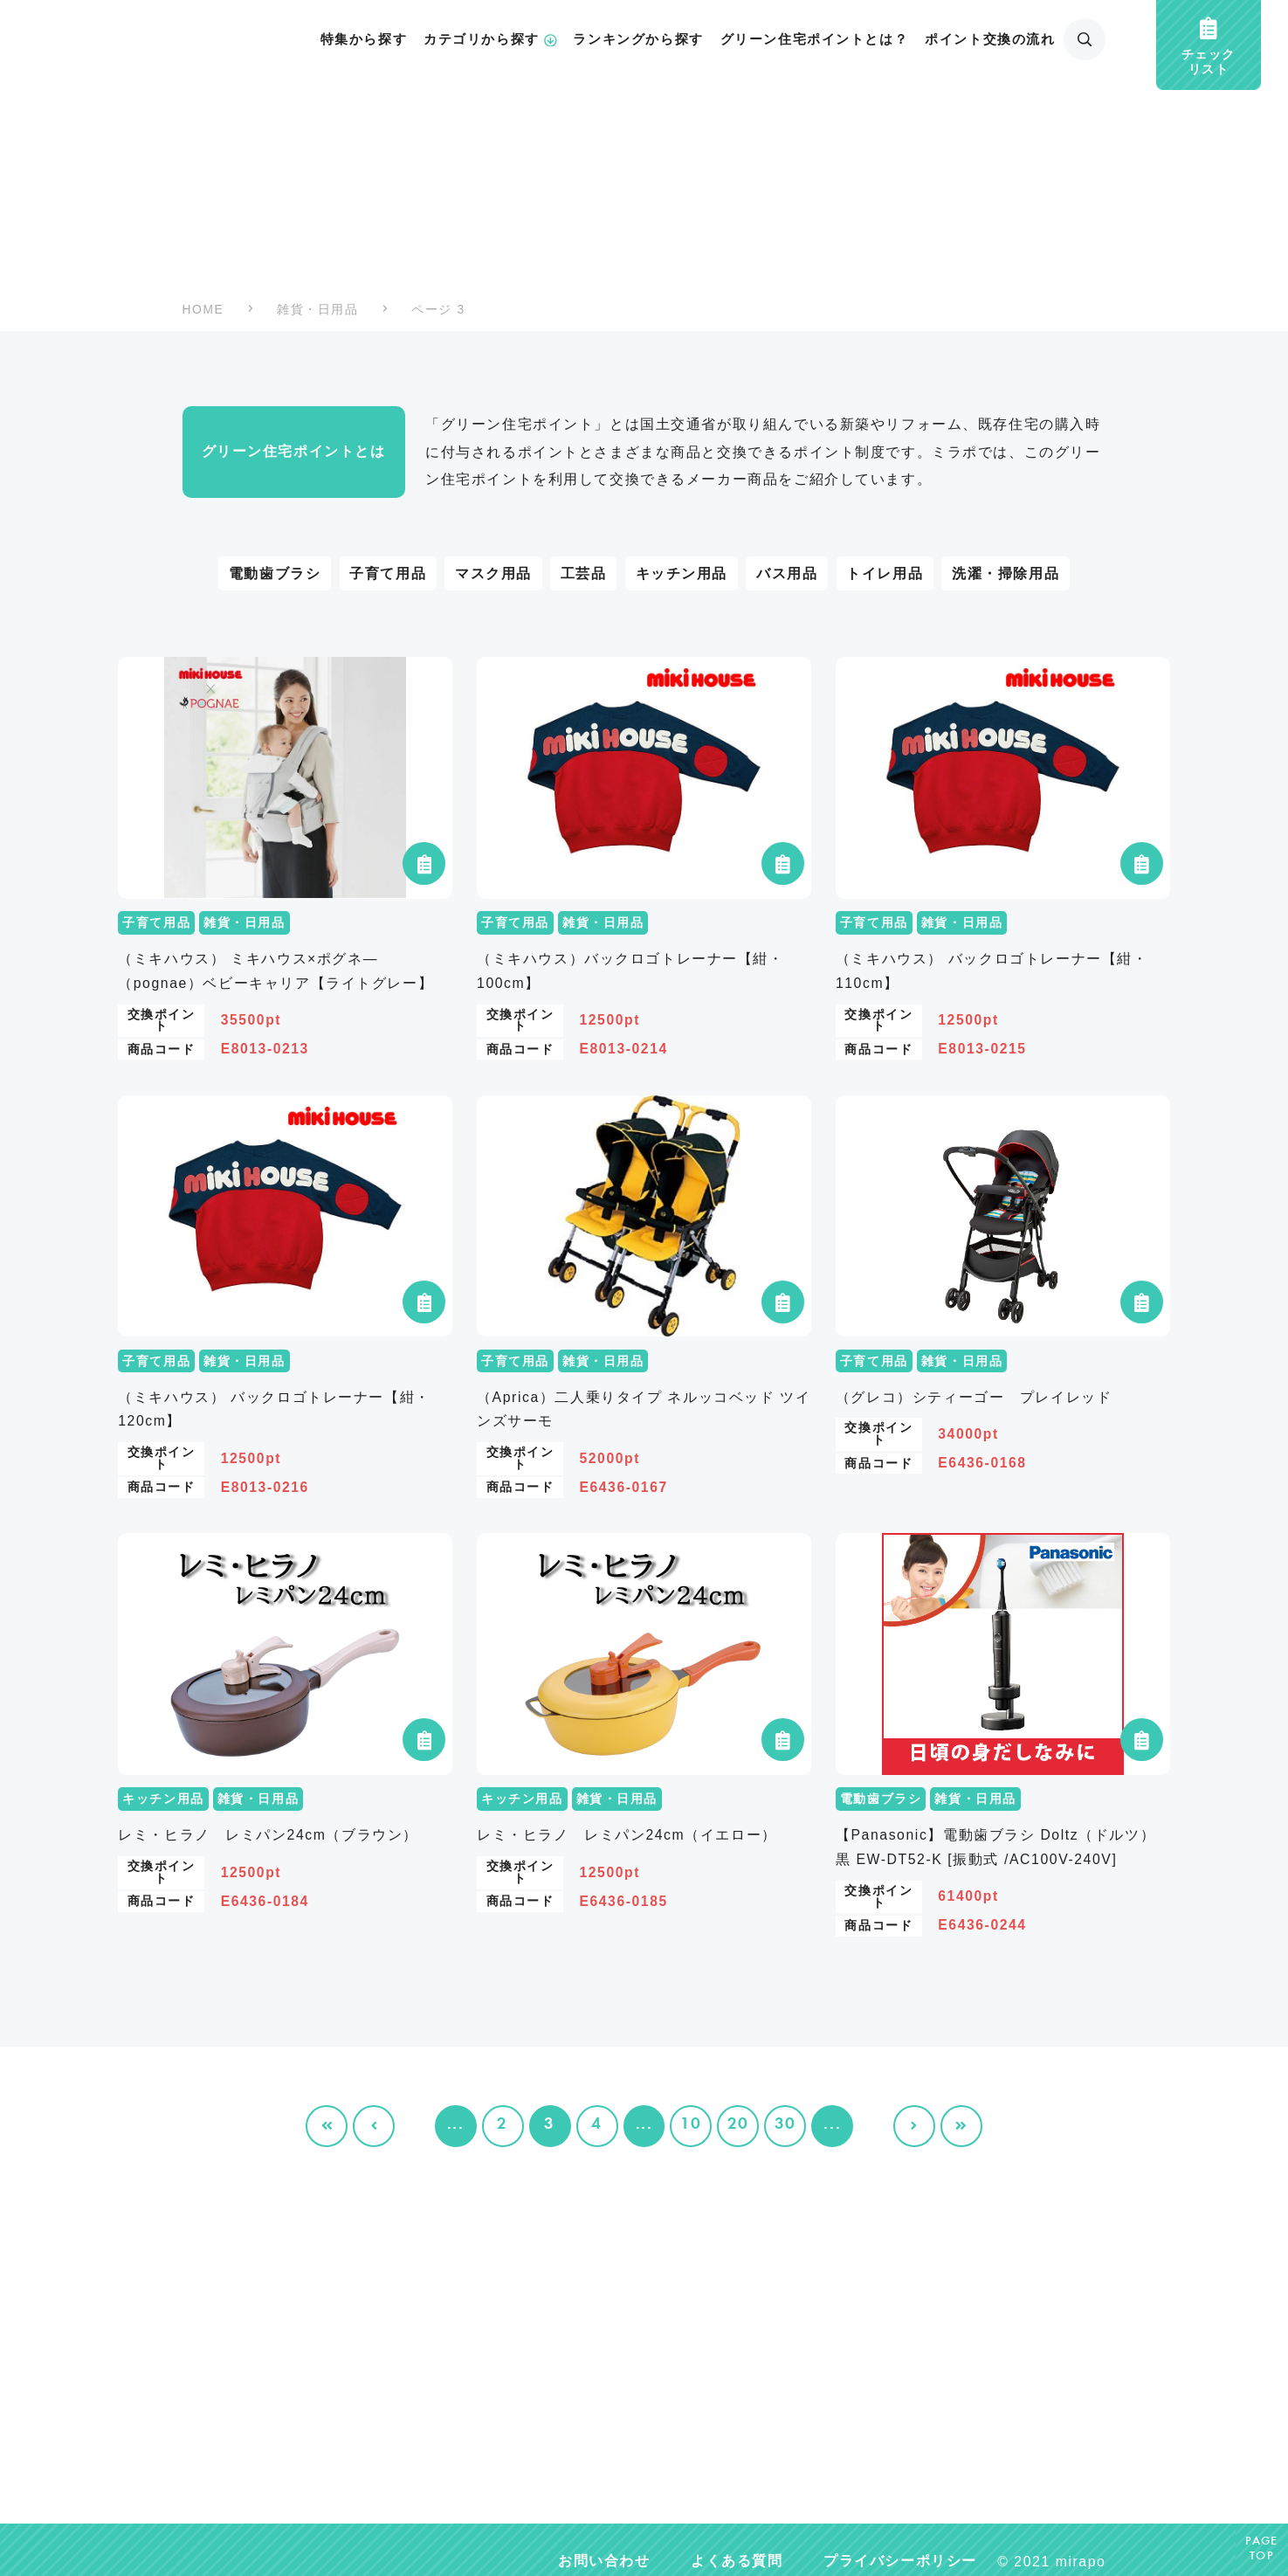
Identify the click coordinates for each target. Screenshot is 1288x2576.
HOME (203, 309)
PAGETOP (1261, 2549)
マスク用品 (493, 573)
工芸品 (584, 573)
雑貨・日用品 (317, 309)
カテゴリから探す (490, 39)
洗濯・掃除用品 (1005, 573)
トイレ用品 (884, 573)
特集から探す (363, 39)
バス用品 (786, 573)
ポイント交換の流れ (990, 39)
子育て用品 (387, 573)
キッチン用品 (681, 573)
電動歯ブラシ (274, 573)
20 (738, 2125)
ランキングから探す (638, 39)
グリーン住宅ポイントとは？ (814, 39)
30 (785, 2125)
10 (691, 2125)
